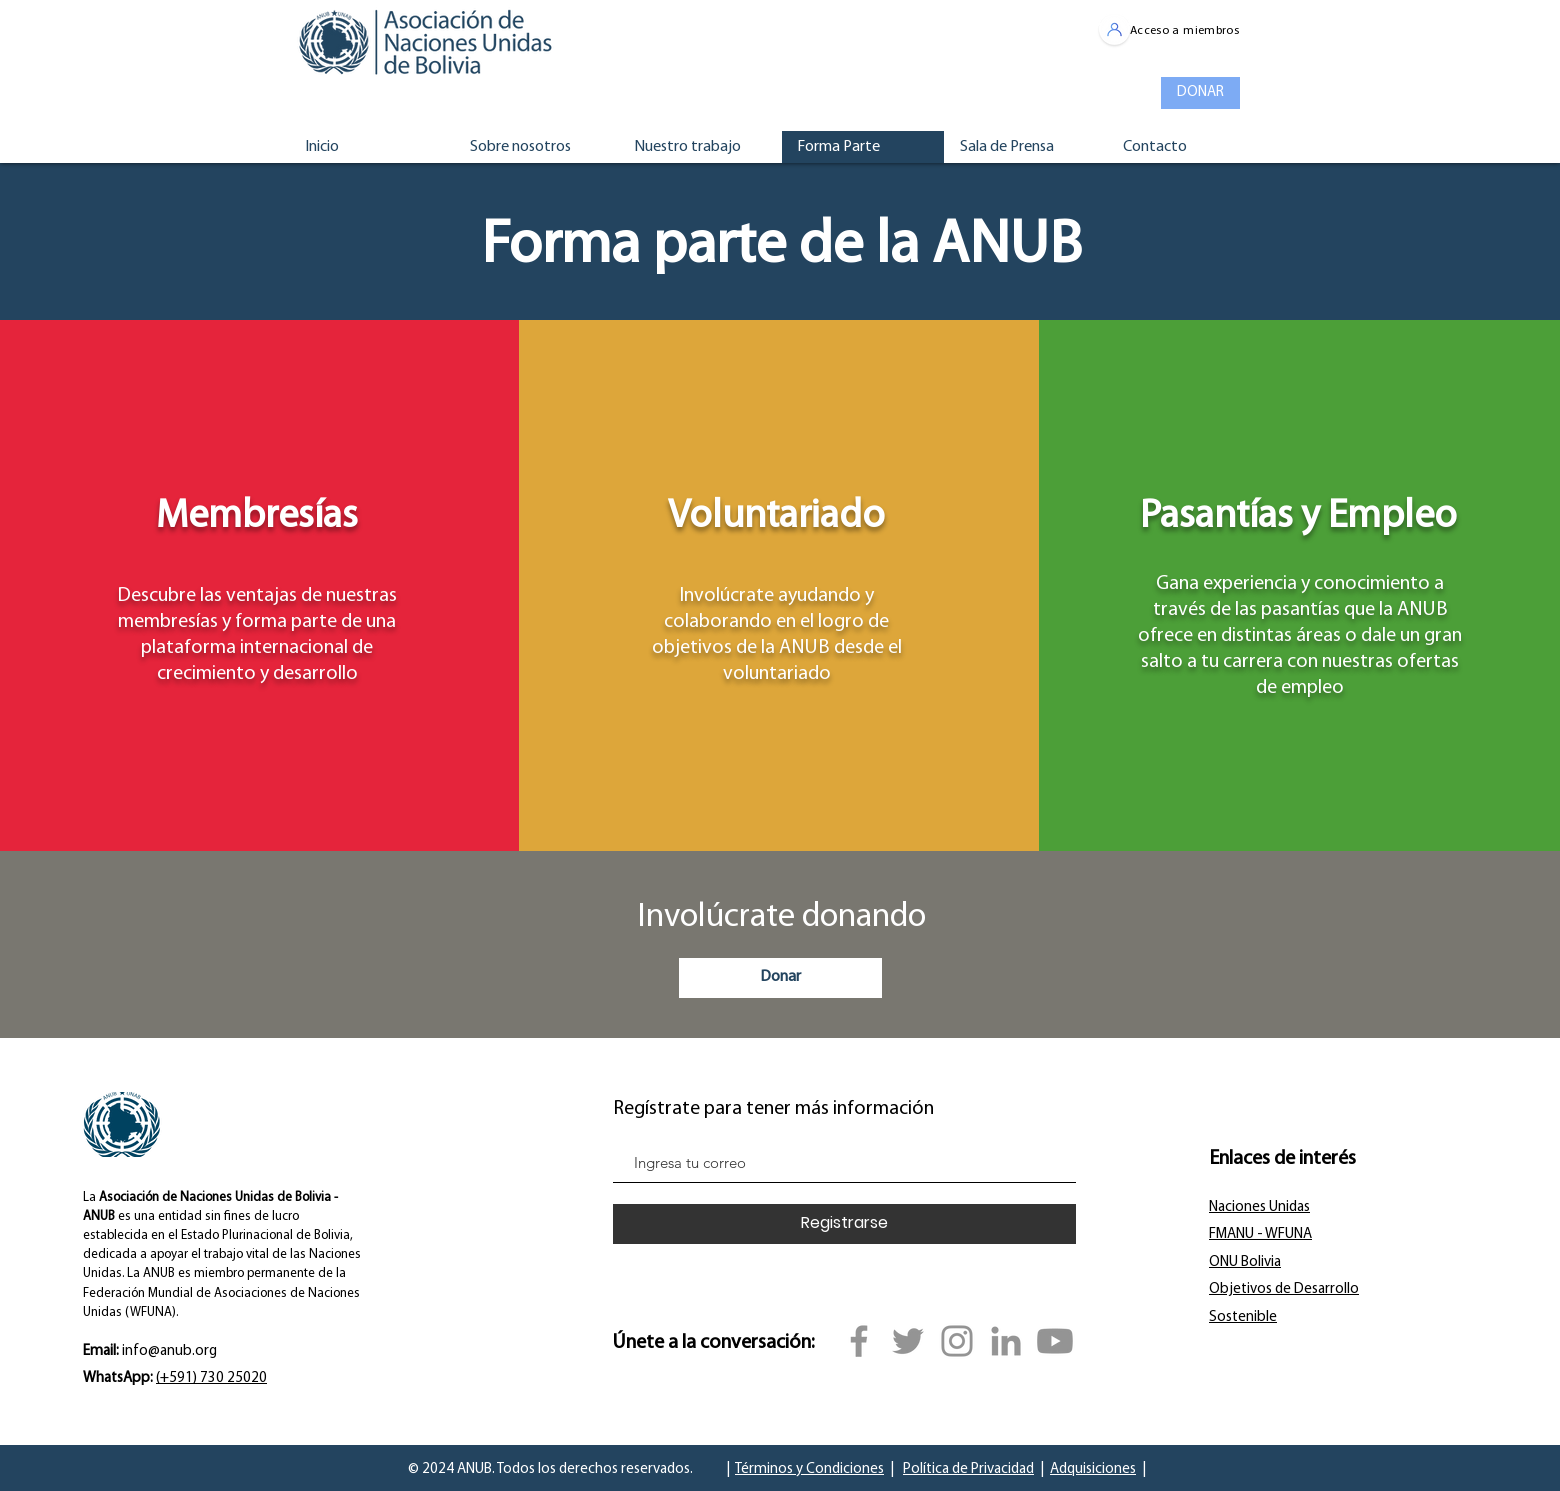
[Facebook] (859, 1341)
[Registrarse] (844, 1224)
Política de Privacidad (968, 1469)
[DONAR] (1200, 93)
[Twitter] (908, 1341)
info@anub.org (169, 1351)
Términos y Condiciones (809, 1469)
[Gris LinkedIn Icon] (1006, 1341)
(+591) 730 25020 (211, 1378)
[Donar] (780, 978)
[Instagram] (957, 1341)
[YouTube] (1055, 1341)
